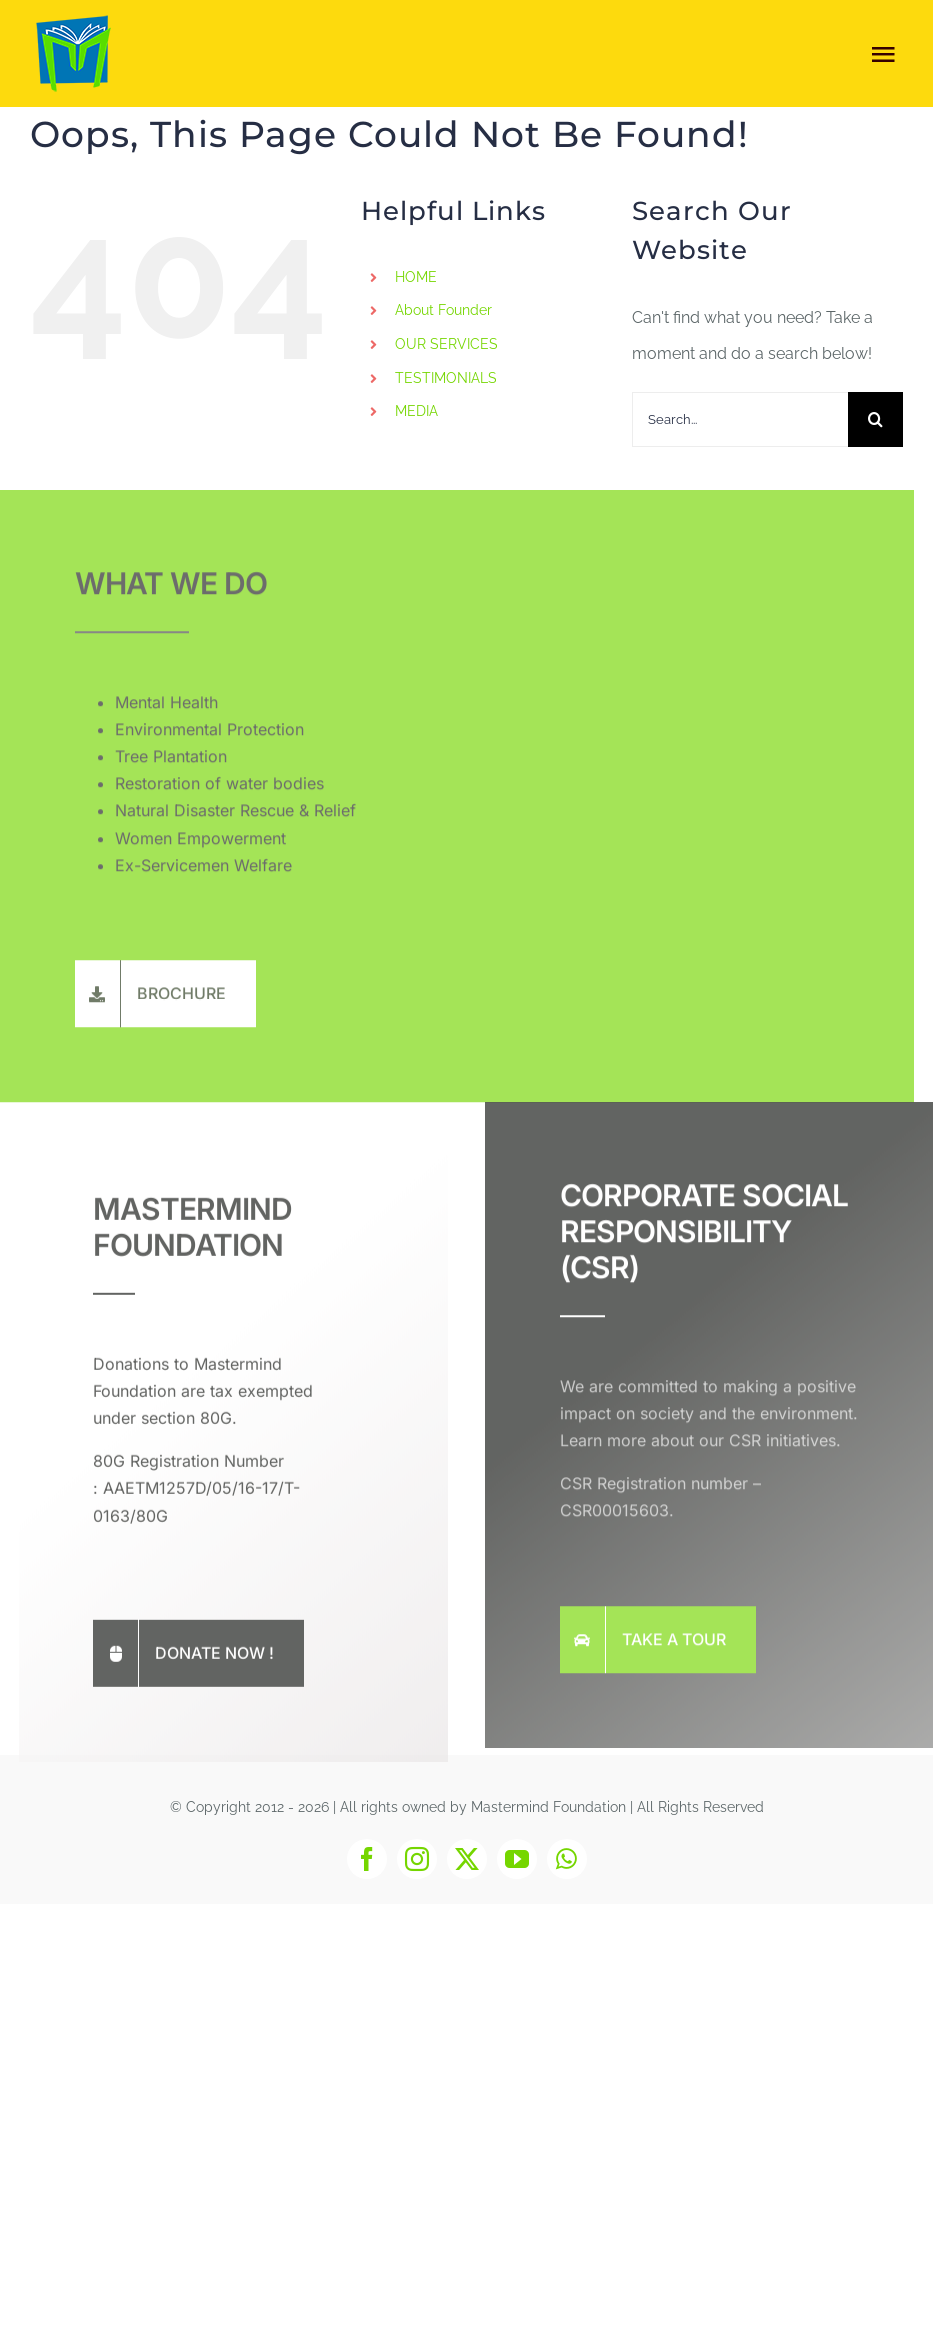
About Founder (443, 310)
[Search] (875, 419)
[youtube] (517, 1859)
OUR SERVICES (446, 344)
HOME (416, 277)
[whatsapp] (567, 1859)
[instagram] (417, 1859)
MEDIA (416, 411)
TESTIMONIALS (446, 378)
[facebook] (367, 1859)
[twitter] (467, 1859)
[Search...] (740, 419)
